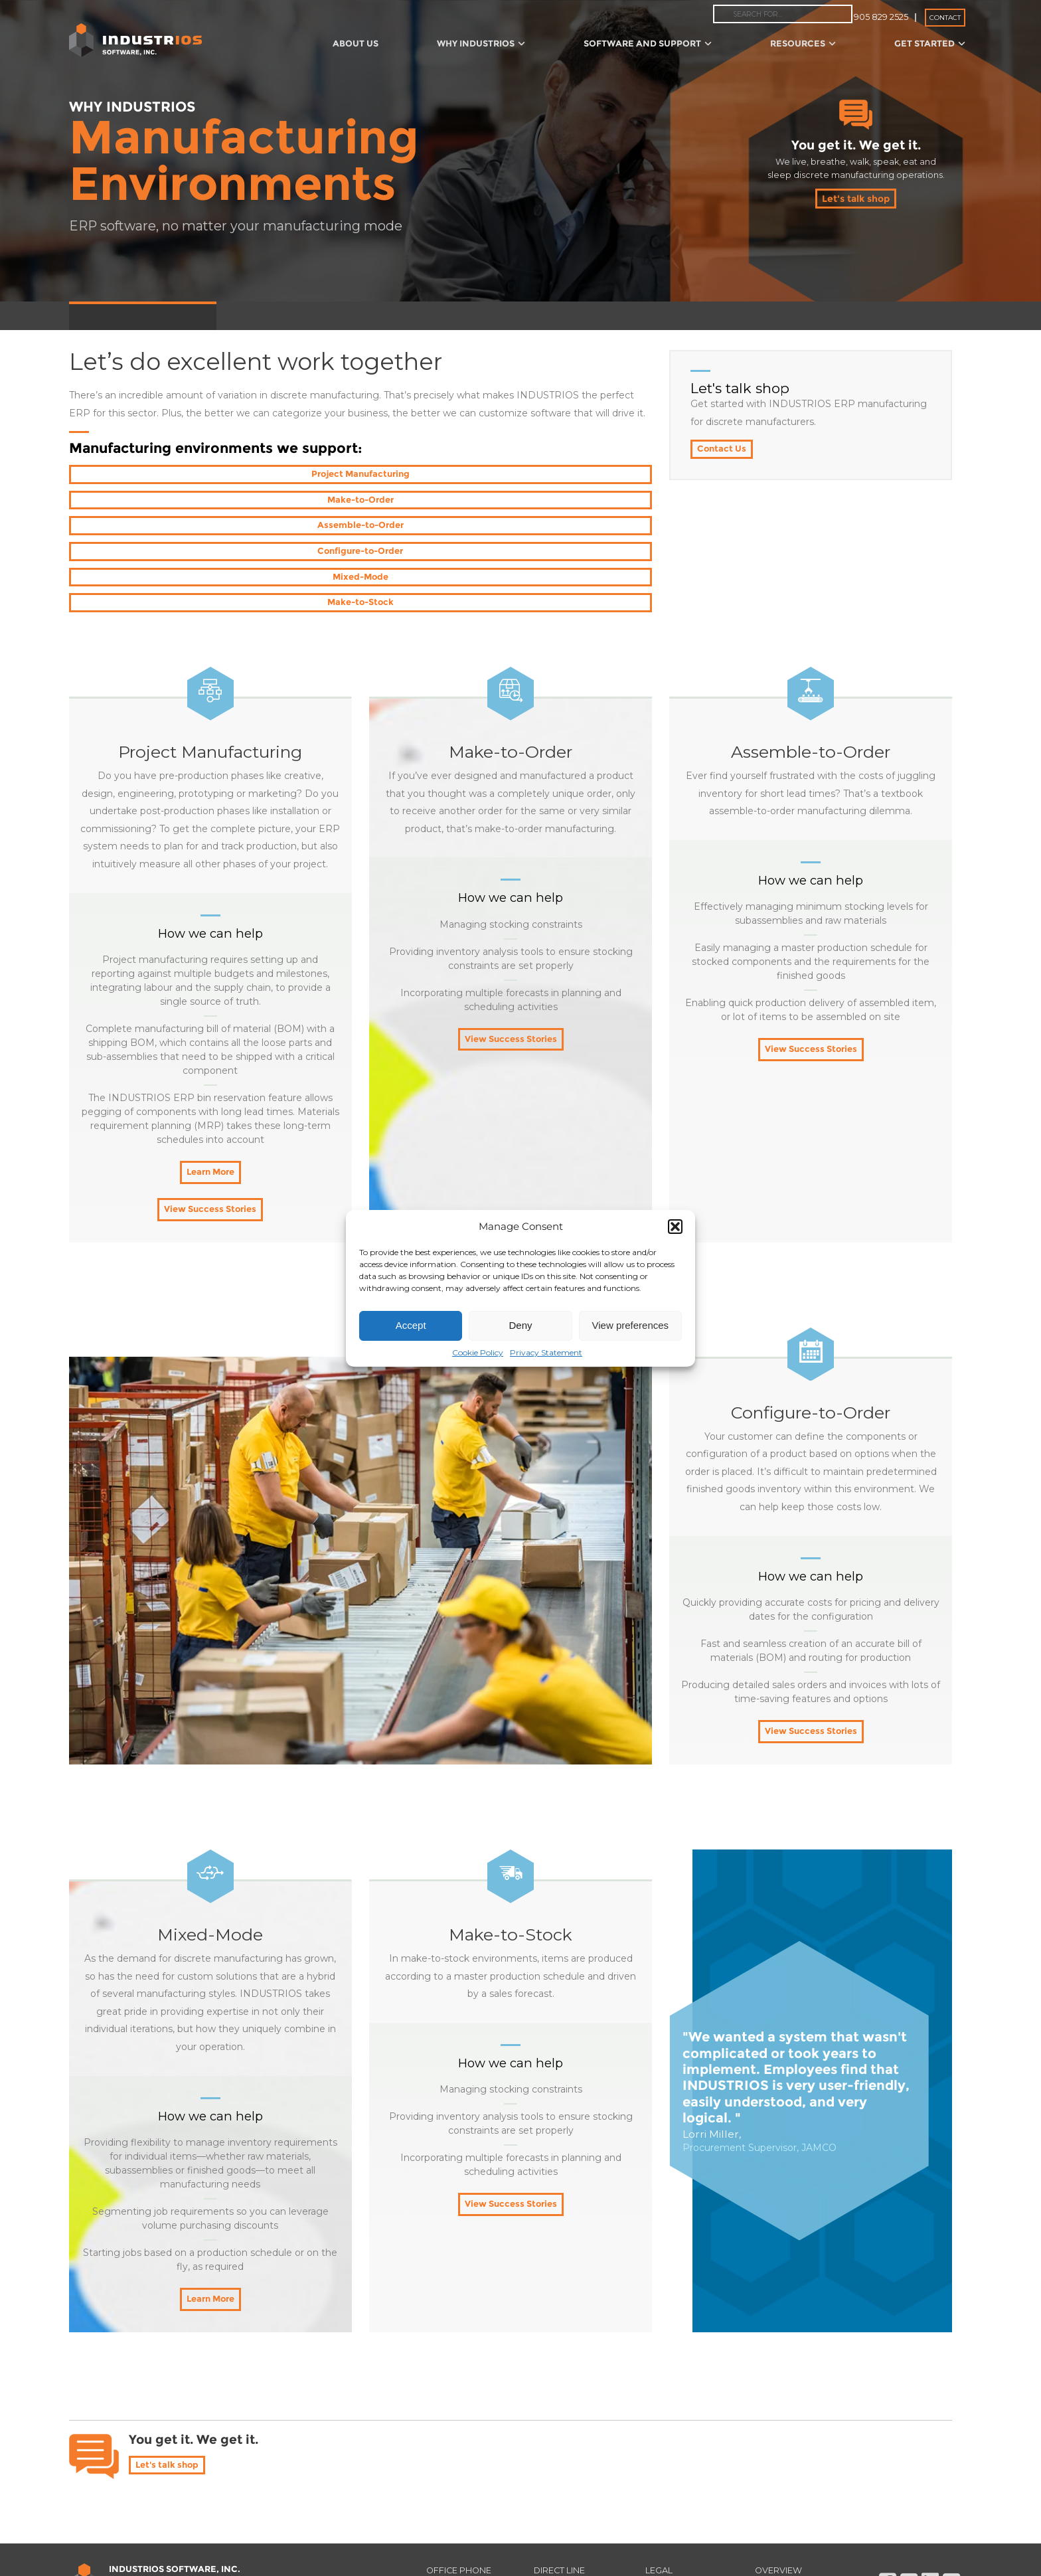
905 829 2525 (881, 17)
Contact (945, 17)
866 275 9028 (466, 2486)
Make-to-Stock (558, 501)
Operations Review (517, 315)
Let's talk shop (856, 199)
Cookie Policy (477, 1352)
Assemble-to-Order (557, 475)
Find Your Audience (161, 2549)
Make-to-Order (360, 475)
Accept (411, 1325)
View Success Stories (210, 1110)
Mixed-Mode (360, 501)
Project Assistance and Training (386, 315)
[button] (675, 1226)
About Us (355, 43)
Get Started (929, 43)
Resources (803, 43)
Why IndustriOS (481, 43)
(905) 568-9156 (576, 2486)
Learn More (210, 1072)
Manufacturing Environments (142, 315)
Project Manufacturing (163, 475)
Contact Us (723, 450)
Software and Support (648, 43)
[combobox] (782, 14)
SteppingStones (261, 315)
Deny (520, 1325)
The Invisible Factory (624, 315)
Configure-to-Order (163, 501)
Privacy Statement (546, 1352)
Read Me (781, 2486)
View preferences (630, 1325)
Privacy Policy (686, 2486)
